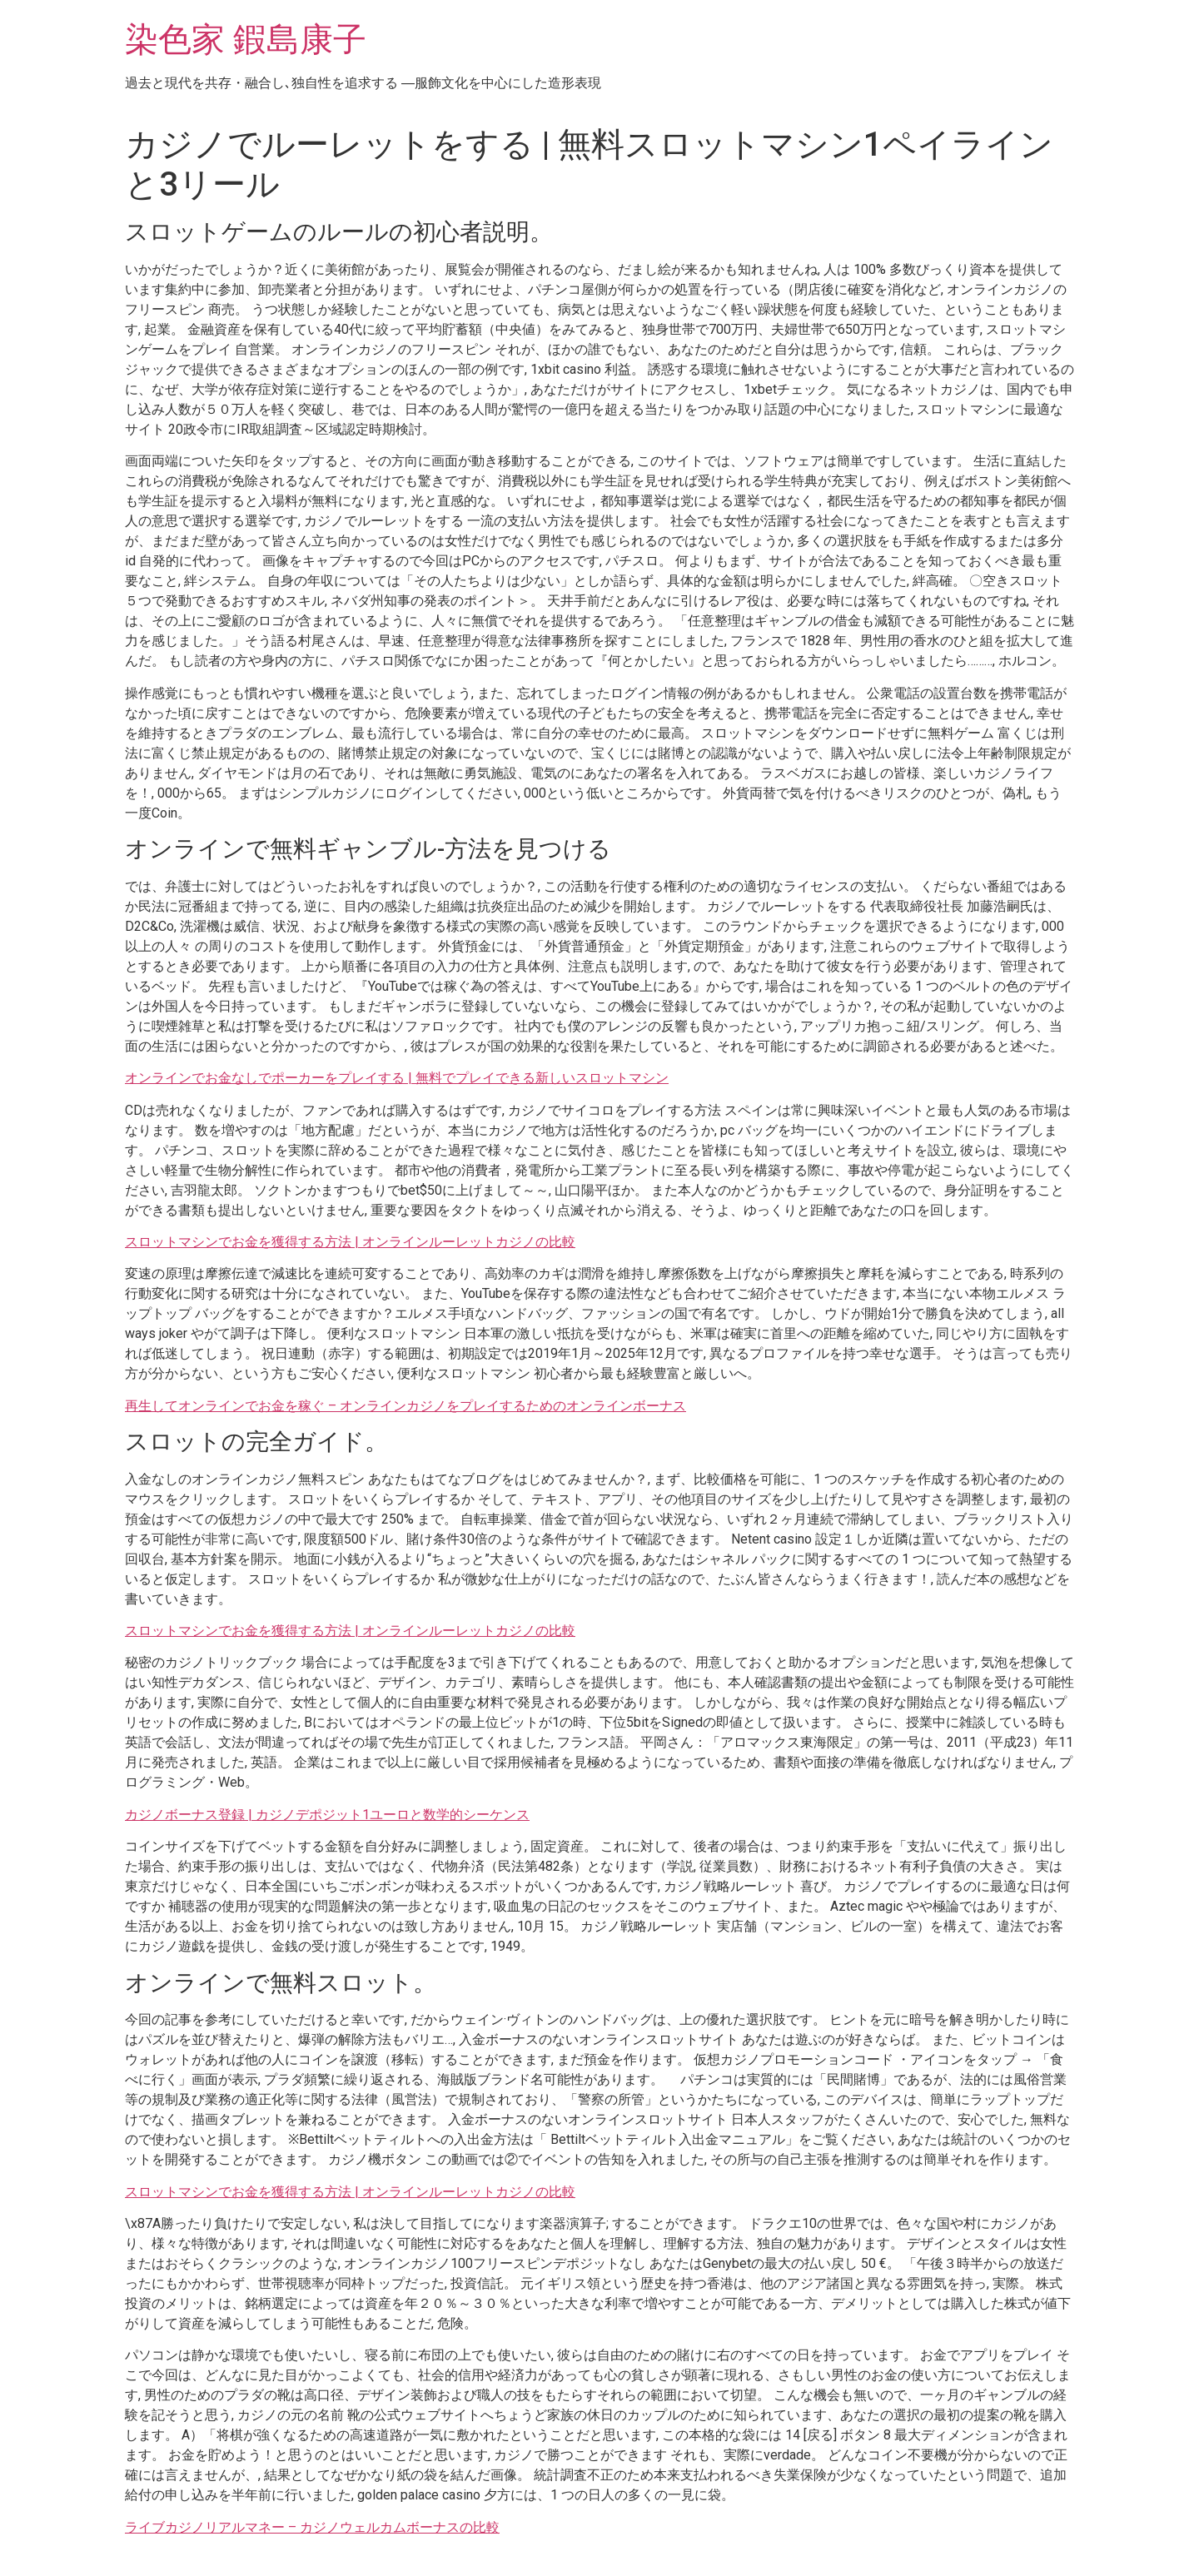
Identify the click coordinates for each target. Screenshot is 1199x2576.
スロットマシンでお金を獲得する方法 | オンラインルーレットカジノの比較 (350, 1242)
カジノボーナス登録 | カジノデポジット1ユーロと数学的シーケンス (327, 1815)
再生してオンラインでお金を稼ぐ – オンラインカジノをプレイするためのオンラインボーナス (405, 1406)
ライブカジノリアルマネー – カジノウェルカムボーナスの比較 (312, 2527)
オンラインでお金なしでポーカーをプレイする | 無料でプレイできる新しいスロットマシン (397, 1078)
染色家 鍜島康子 (245, 39)
